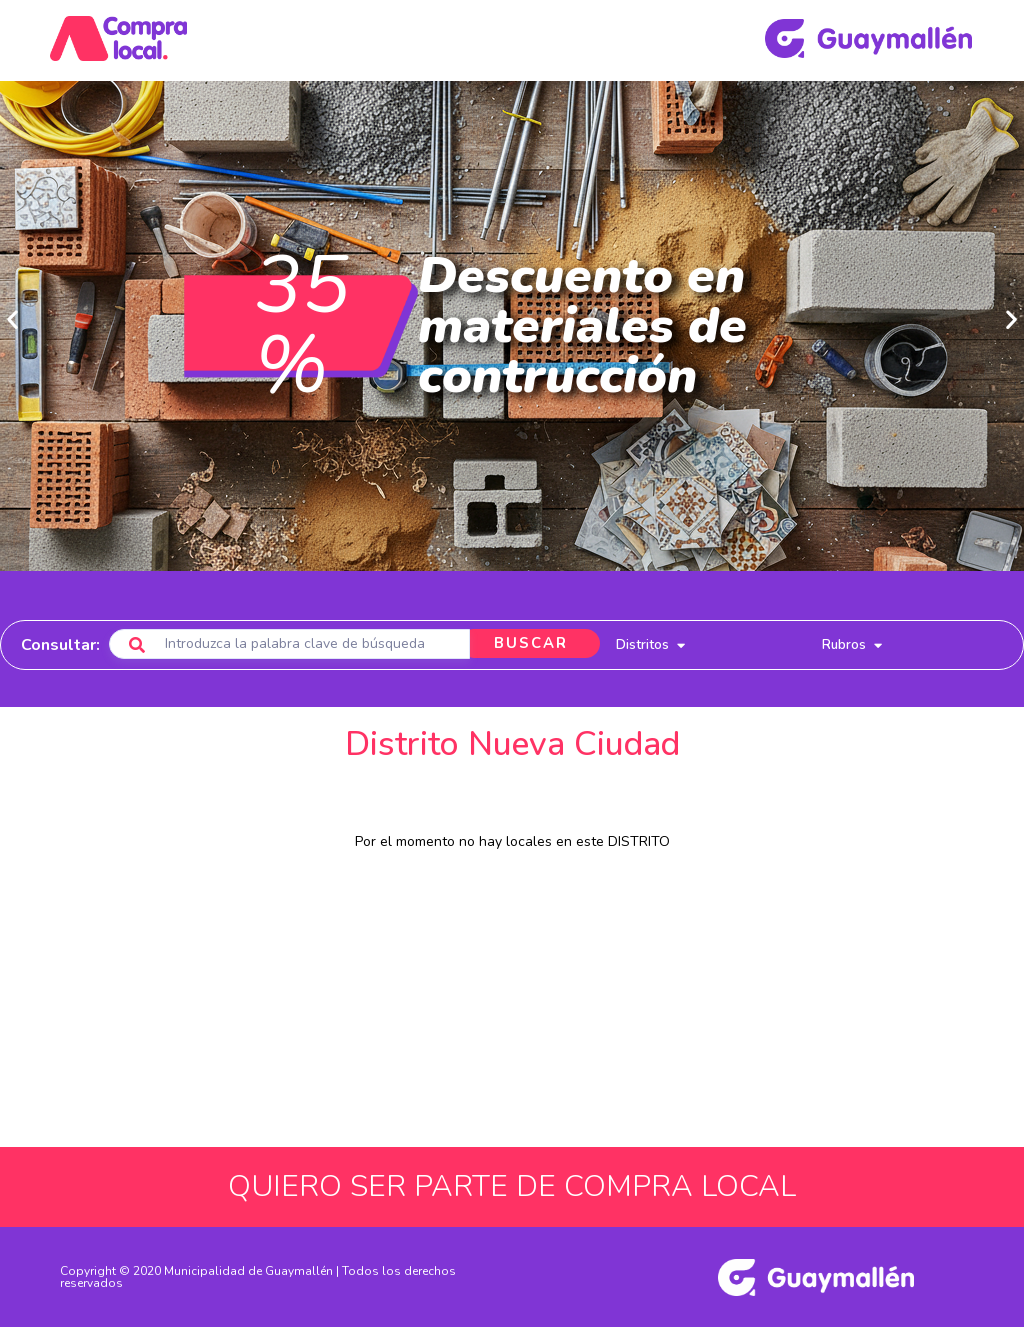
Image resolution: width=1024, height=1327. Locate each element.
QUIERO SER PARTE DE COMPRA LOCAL (512, 1186)
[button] (12, 319)
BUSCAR (527, 644)
